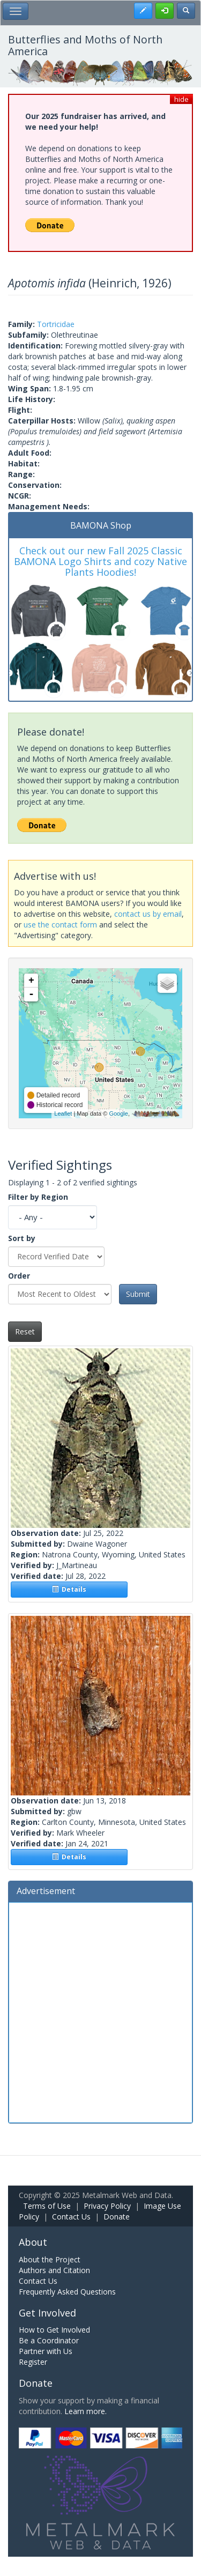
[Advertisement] (100, 2011)
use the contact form (60, 924)
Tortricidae (56, 324)
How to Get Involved (54, 2330)
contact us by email (148, 914)
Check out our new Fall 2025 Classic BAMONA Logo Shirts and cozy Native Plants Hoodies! (100, 561)
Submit (138, 1294)
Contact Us (71, 2216)
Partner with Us (45, 2351)
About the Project (49, 2259)
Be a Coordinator (49, 2340)
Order (19, 1276)
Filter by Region (38, 1197)
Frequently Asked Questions (67, 2292)
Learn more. (85, 2411)
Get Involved (47, 2312)
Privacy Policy (107, 2206)
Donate (116, 2216)
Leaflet (63, 1113)
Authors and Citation (54, 2270)
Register (33, 2362)
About (33, 2242)
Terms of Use (47, 2206)
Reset (25, 1331)
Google (118, 1113)
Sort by (21, 1238)
